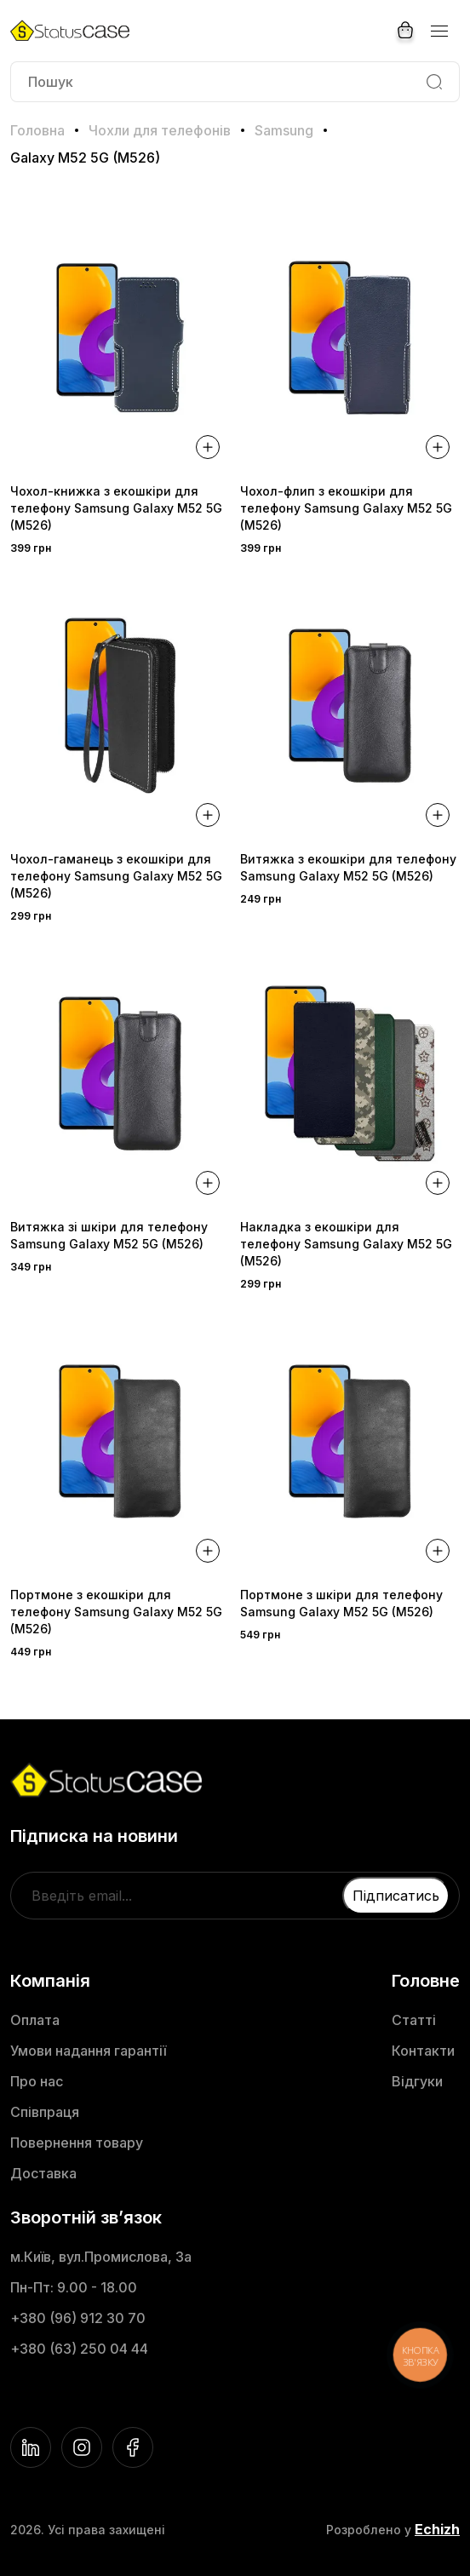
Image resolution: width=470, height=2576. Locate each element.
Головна (37, 130)
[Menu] (438, 30)
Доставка (43, 2173)
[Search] (434, 81)
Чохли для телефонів (160, 130)
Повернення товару (76, 2142)
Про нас (36, 2081)
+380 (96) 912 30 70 (78, 2317)
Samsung (284, 130)
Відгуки (417, 2081)
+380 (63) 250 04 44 (79, 2348)
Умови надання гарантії (88, 2050)
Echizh (437, 2529)
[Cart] (405, 30)
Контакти (423, 2050)
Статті (414, 2019)
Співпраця (44, 2111)
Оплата (35, 2019)
